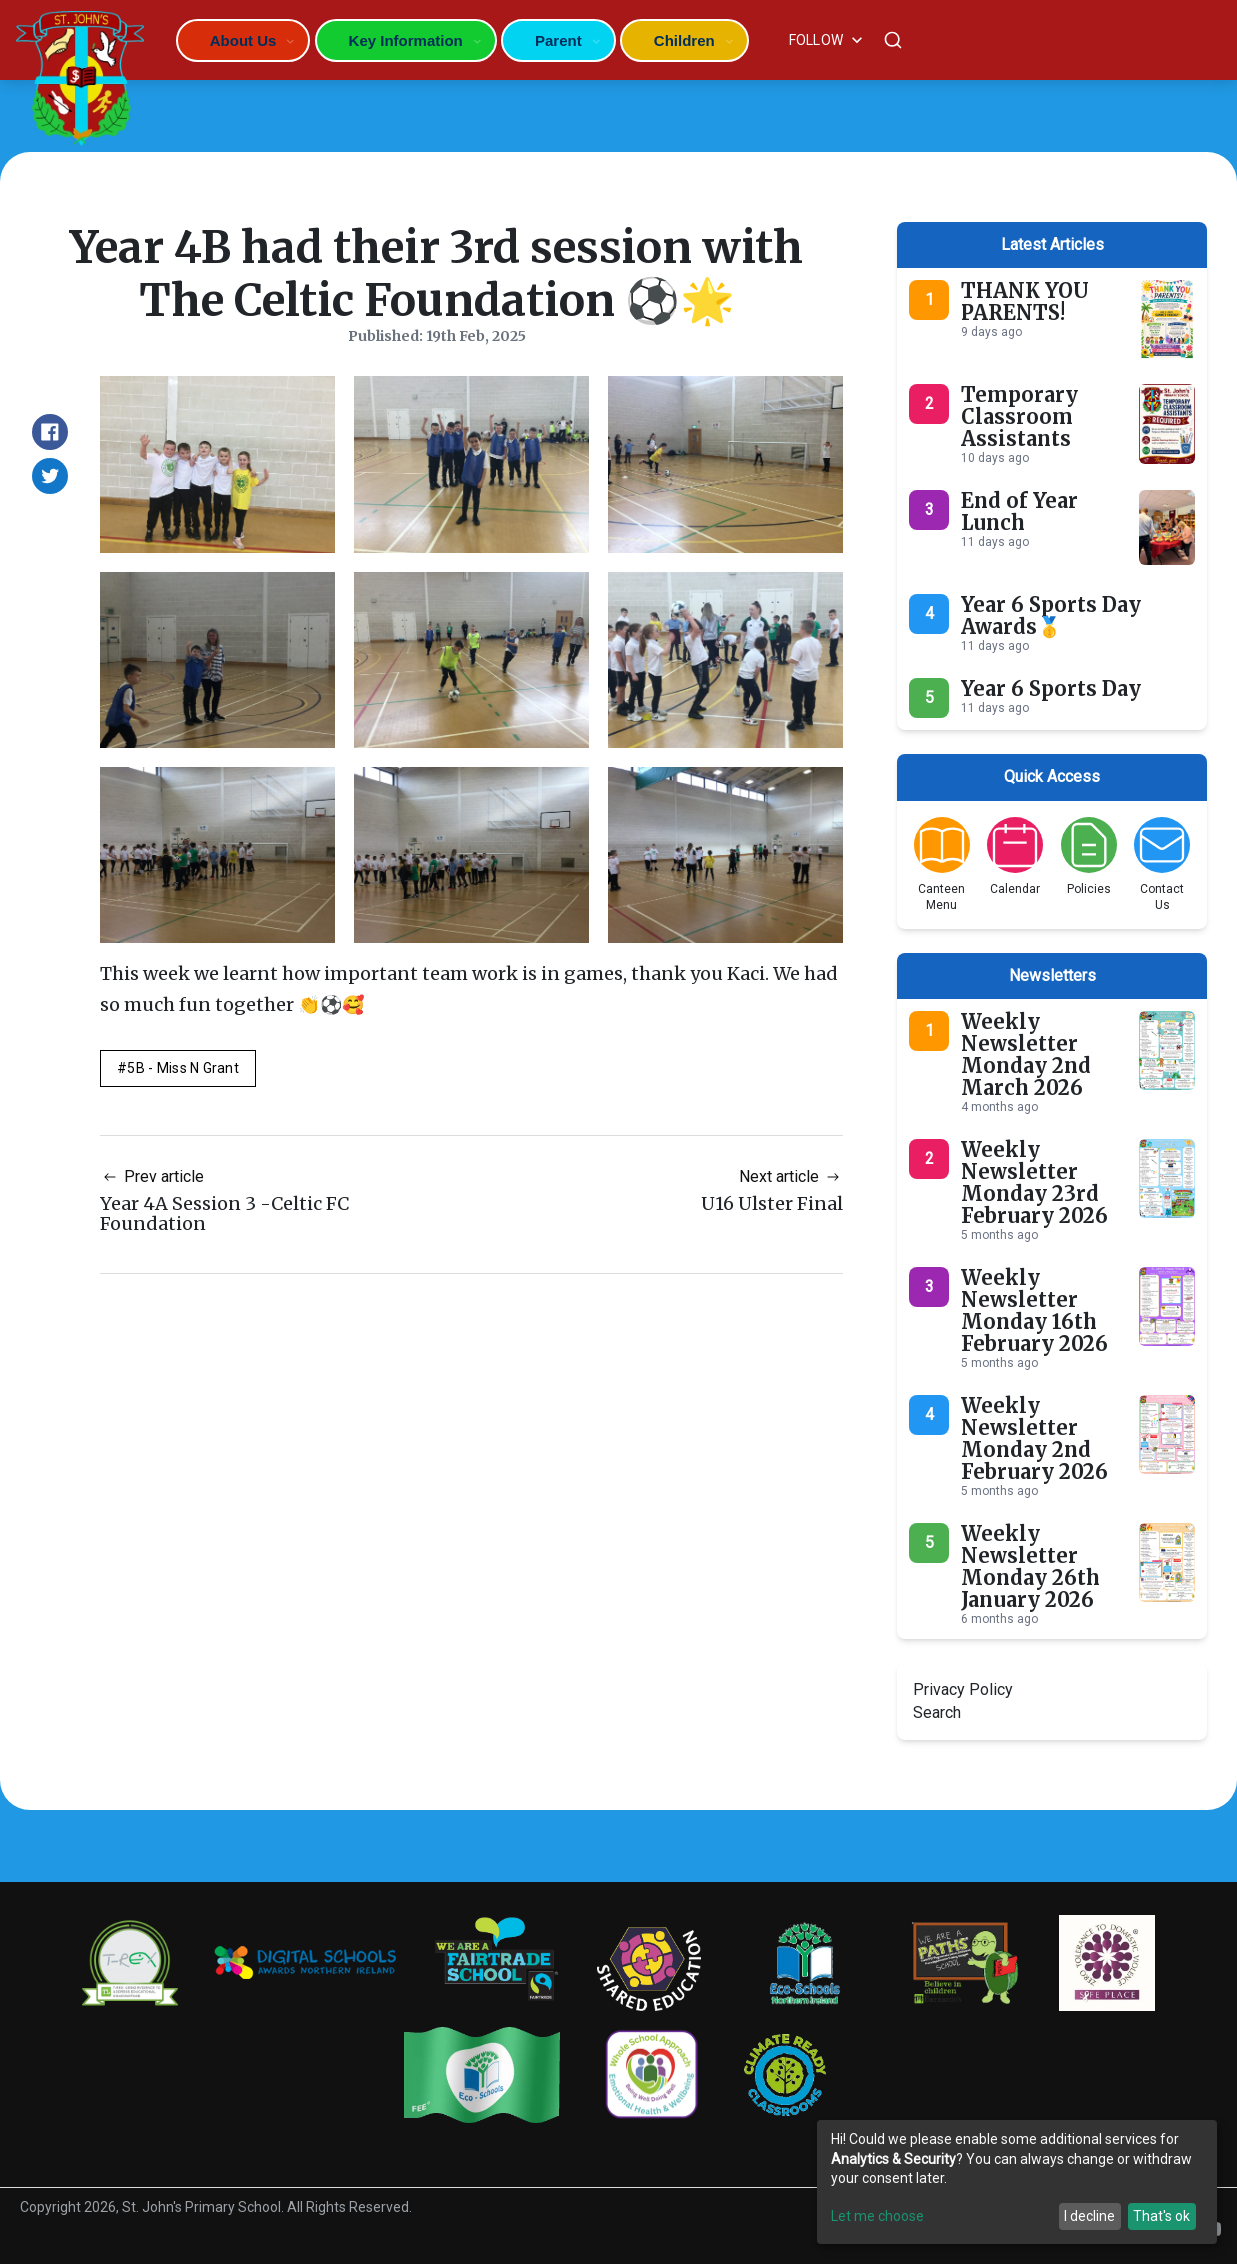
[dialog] (1017, 2182)
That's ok (1161, 2216)
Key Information (406, 40)
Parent (558, 40)
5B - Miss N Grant (183, 1068)
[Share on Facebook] (50, 432)
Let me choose (877, 2216)
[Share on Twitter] (50, 476)
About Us (243, 40)
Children (684, 40)
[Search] (893, 40)
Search (937, 1712)
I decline (1089, 2216)
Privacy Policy (963, 1689)
